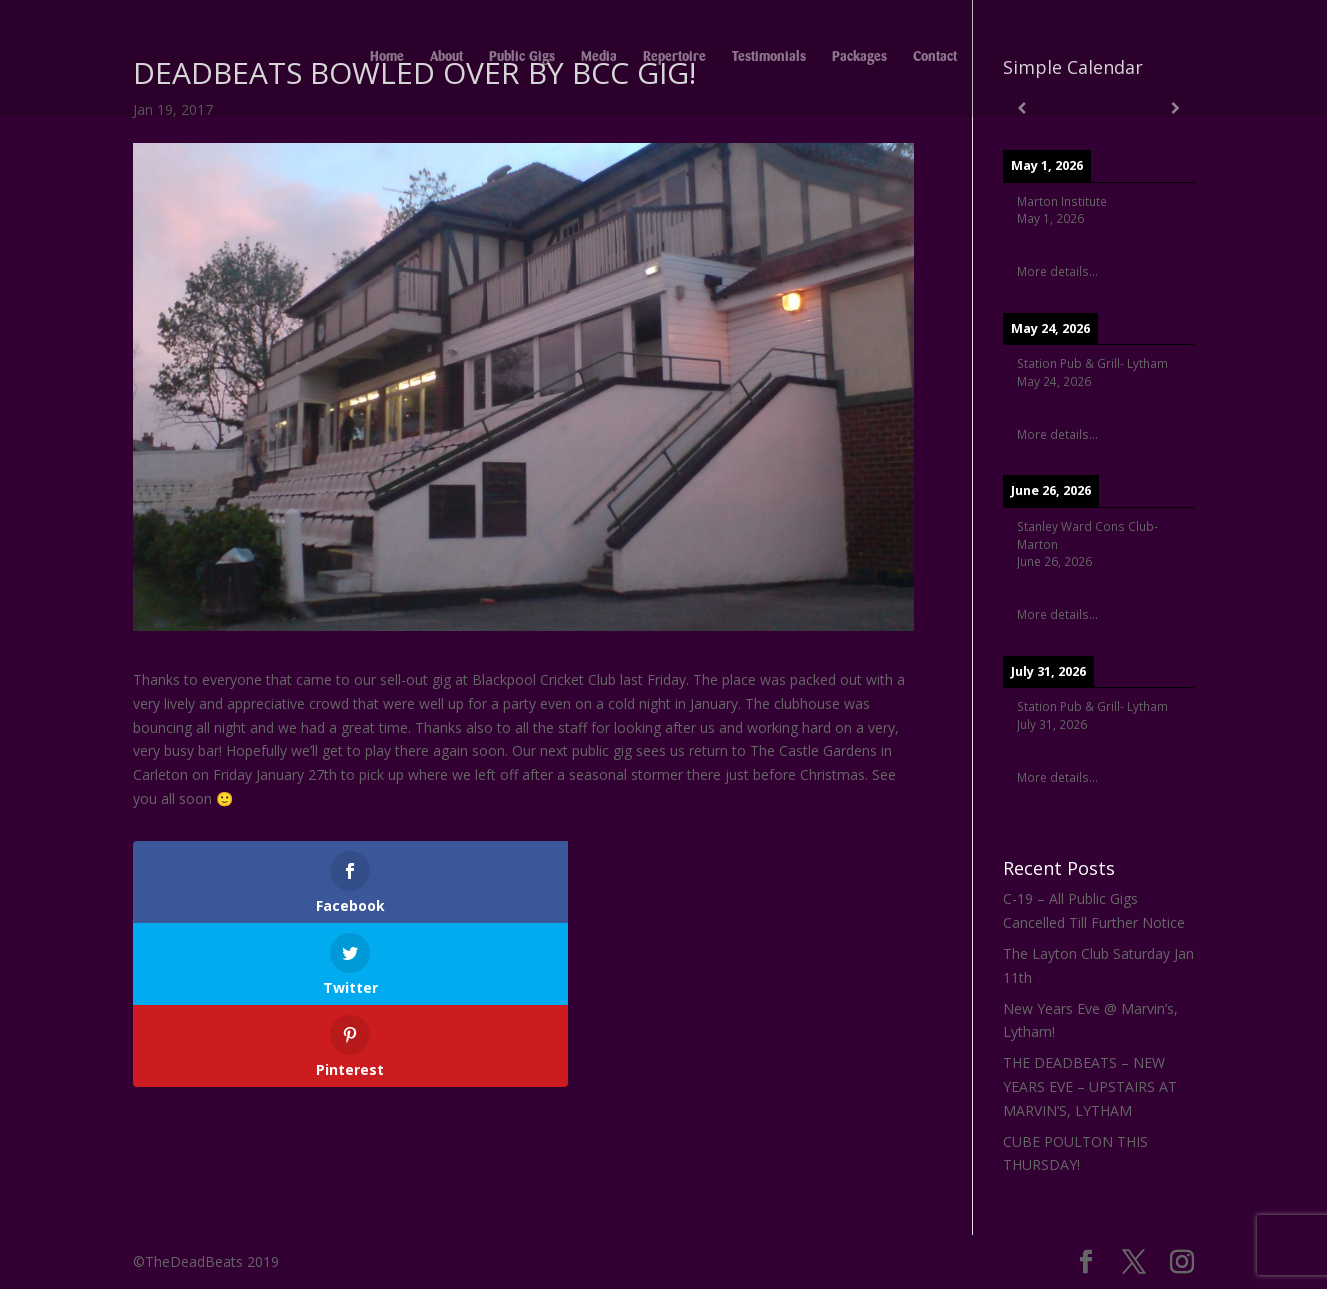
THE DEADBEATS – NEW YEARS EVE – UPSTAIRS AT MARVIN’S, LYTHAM (1090, 1086)
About (446, 60)
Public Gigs (522, 60)
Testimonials (769, 60)
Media (599, 60)
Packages (859, 60)
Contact (935, 60)
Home (387, 60)
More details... (1057, 271)
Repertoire (674, 60)
